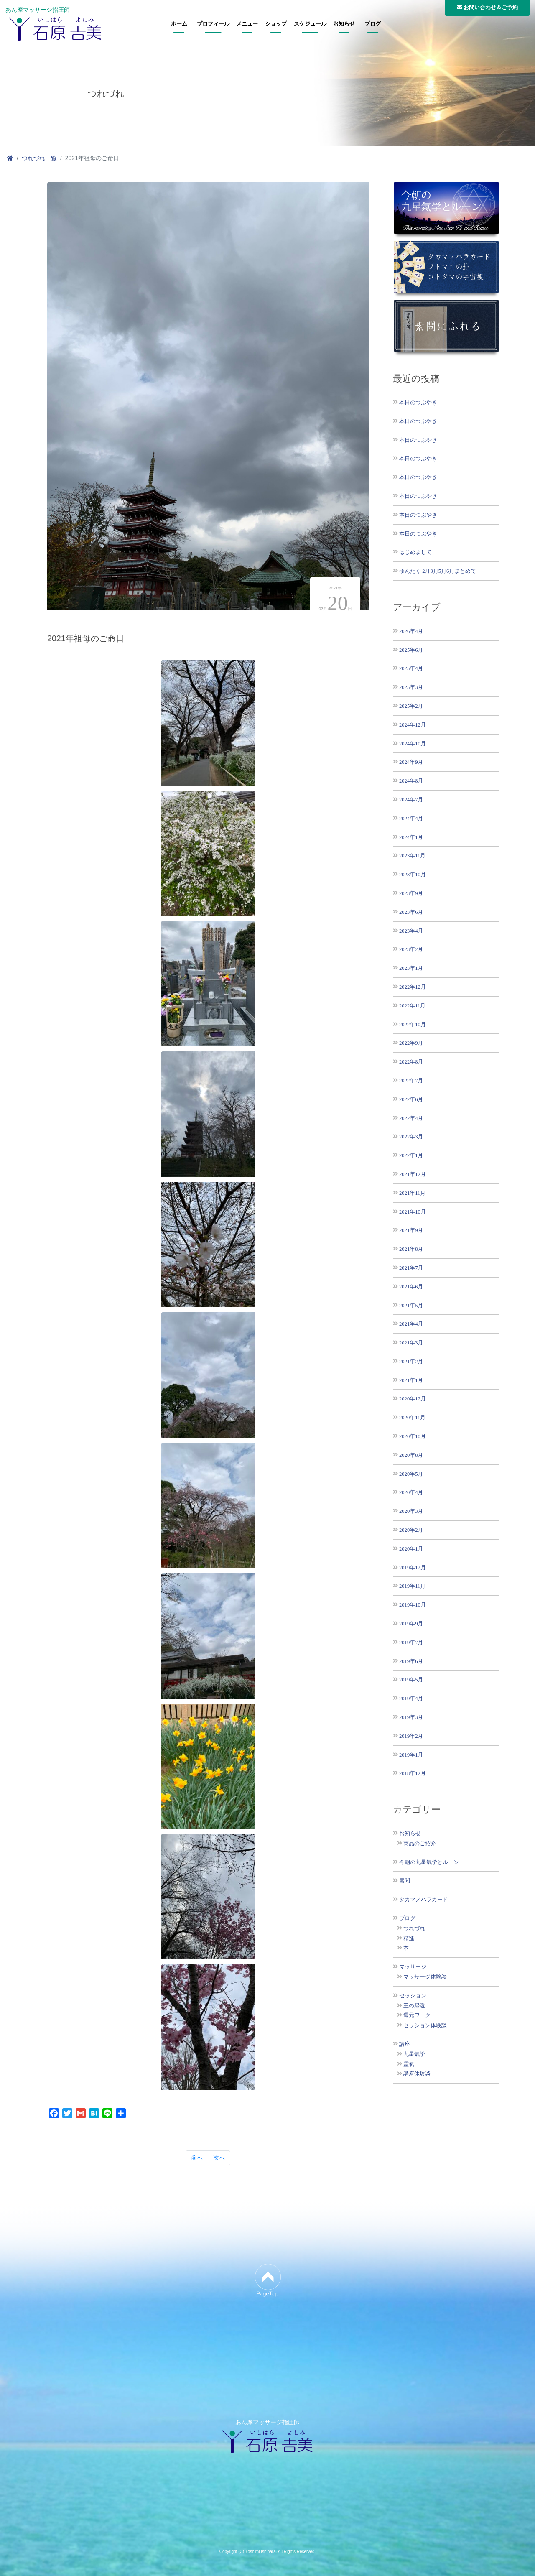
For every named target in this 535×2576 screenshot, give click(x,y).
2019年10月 (412, 1604)
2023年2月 (411, 949)
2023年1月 (411, 968)
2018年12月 (412, 1773)
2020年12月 (412, 1398)
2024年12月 (412, 724)
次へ (219, 2157)
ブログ (372, 24)
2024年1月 (411, 837)
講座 (404, 2044)
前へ (197, 2157)
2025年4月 (411, 668)
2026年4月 (411, 631)
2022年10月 (412, 1024)
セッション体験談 (425, 2025)
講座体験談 (417, 2074)
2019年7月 (411, 1642)
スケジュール (310, 24)
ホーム (179, 24)
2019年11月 (412, 1586)
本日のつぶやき (418, 402)
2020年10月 (412, 1436)
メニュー (247, 24)
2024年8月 (411, 780)
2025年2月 (411, 706)
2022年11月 (412, 1005)
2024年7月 (411, 799)
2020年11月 (412, 1417)
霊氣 (408, 2064)
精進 (408, 1938)
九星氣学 (414, 2054)
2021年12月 (412, 1174)
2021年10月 (412, 1211)
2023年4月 (411, 930)
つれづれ (414, 1928)
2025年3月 (411, 687)
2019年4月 (411, 1698)
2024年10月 (412, 743)
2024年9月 (411, 762)
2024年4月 (411, 818)
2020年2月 (411, 1530)
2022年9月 (411, 1043)
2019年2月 (411, 1736)
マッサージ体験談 (425, 1977)
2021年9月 (411, 1230)
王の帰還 (414, 2006)
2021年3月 (411, 1342)
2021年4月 (411, 1323)
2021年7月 (411, 1267)
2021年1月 (411, 1380)
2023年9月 (411, 893)
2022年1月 (411, 1155)
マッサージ (412, 1967)
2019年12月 (412, 1567)
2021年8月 (411, 1249)
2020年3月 (411, 1511)
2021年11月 (412, 1193)
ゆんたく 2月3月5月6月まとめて (437, 571)
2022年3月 (411, 1136)
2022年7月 (411, 1080)
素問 (404, 1881)
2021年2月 (411, 1361)
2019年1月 (411, 1754)
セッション (412, 1996)
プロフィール (213, 24)
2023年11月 (412, 855)
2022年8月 (411, 1061)
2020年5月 (411, 1474)
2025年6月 (411, 650)
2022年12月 (412, 987)
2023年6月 (411, 912)
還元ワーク (417, 2015)
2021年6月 (411, 1286)
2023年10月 (412, 874)
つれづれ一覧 (39, 158)
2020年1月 (411, 1548)
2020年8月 (411, 1455)
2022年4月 (411, 1118)
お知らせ (344, 24)
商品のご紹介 (419, 1844)
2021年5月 (411, 1305)
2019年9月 (411, 1623)
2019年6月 (411, 1661)
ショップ (276, 24)
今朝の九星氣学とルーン (429, 1862)
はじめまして (415, 552)
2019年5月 (411, 1679)
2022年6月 (411, 1099)
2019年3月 (411, 1717)
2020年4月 (411, 1492)
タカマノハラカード (423, 1900)
